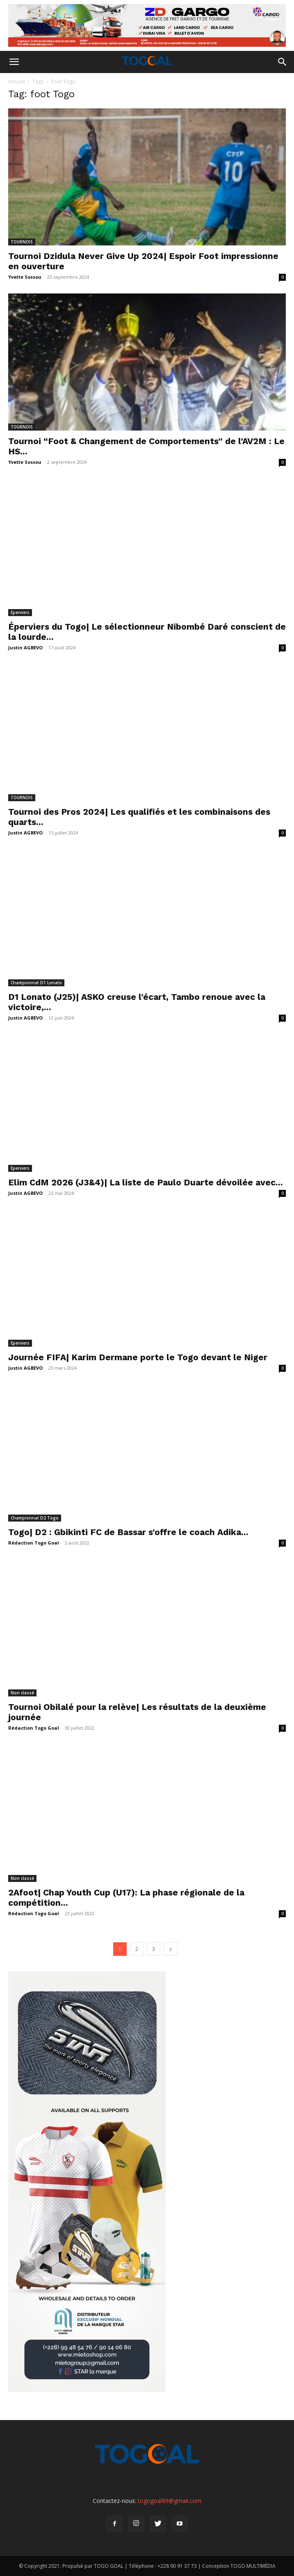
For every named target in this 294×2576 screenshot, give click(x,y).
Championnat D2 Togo (35, 1518)
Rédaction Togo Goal (33, 1543)
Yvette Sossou (24, 277)
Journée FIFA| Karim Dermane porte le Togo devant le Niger (137, 1357)
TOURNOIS (22, 242)
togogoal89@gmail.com (169, 2501)
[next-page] (171, 1949)
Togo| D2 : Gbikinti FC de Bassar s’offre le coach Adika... (128, 1532)
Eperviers (20, 612)
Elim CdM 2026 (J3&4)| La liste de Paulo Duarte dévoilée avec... (145, 1182)
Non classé (22, 1693)
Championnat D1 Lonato (36, 982)
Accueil (16, 81)
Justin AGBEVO (25, 647)
